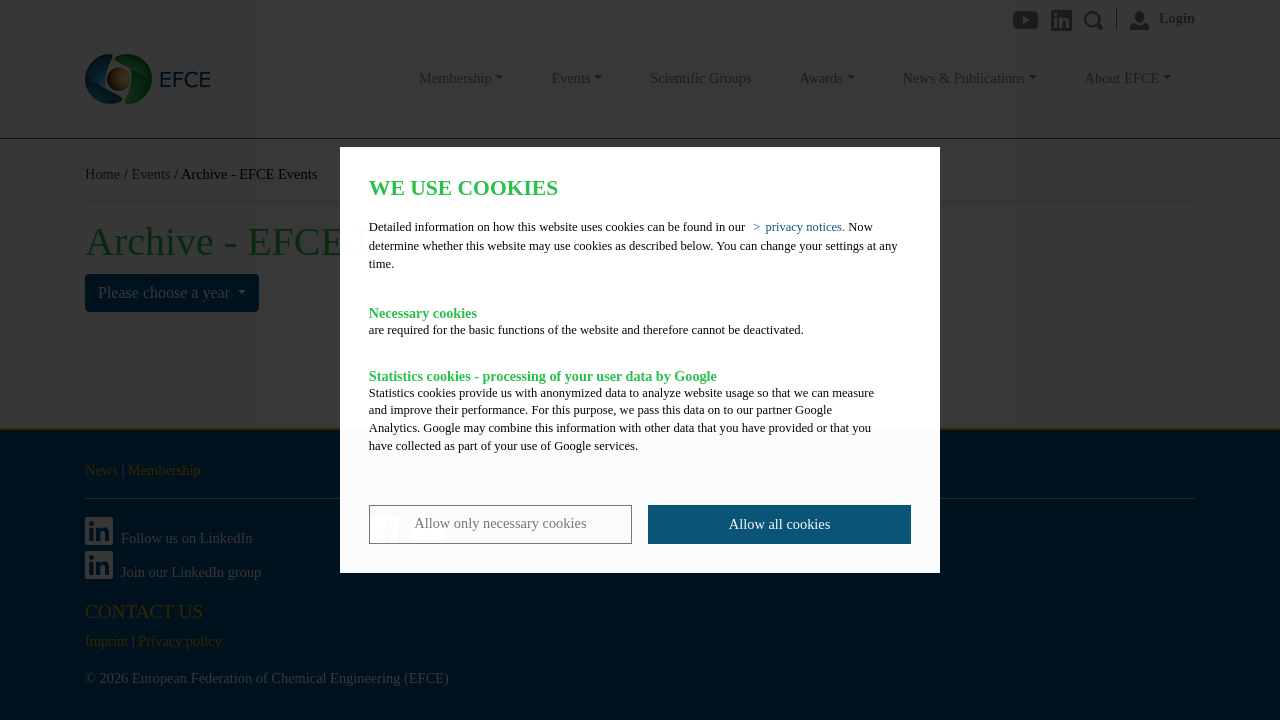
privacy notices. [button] (805, 227)
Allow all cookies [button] (780, 524)
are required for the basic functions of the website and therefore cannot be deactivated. (626, 321)
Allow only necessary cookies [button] (500, 523)
